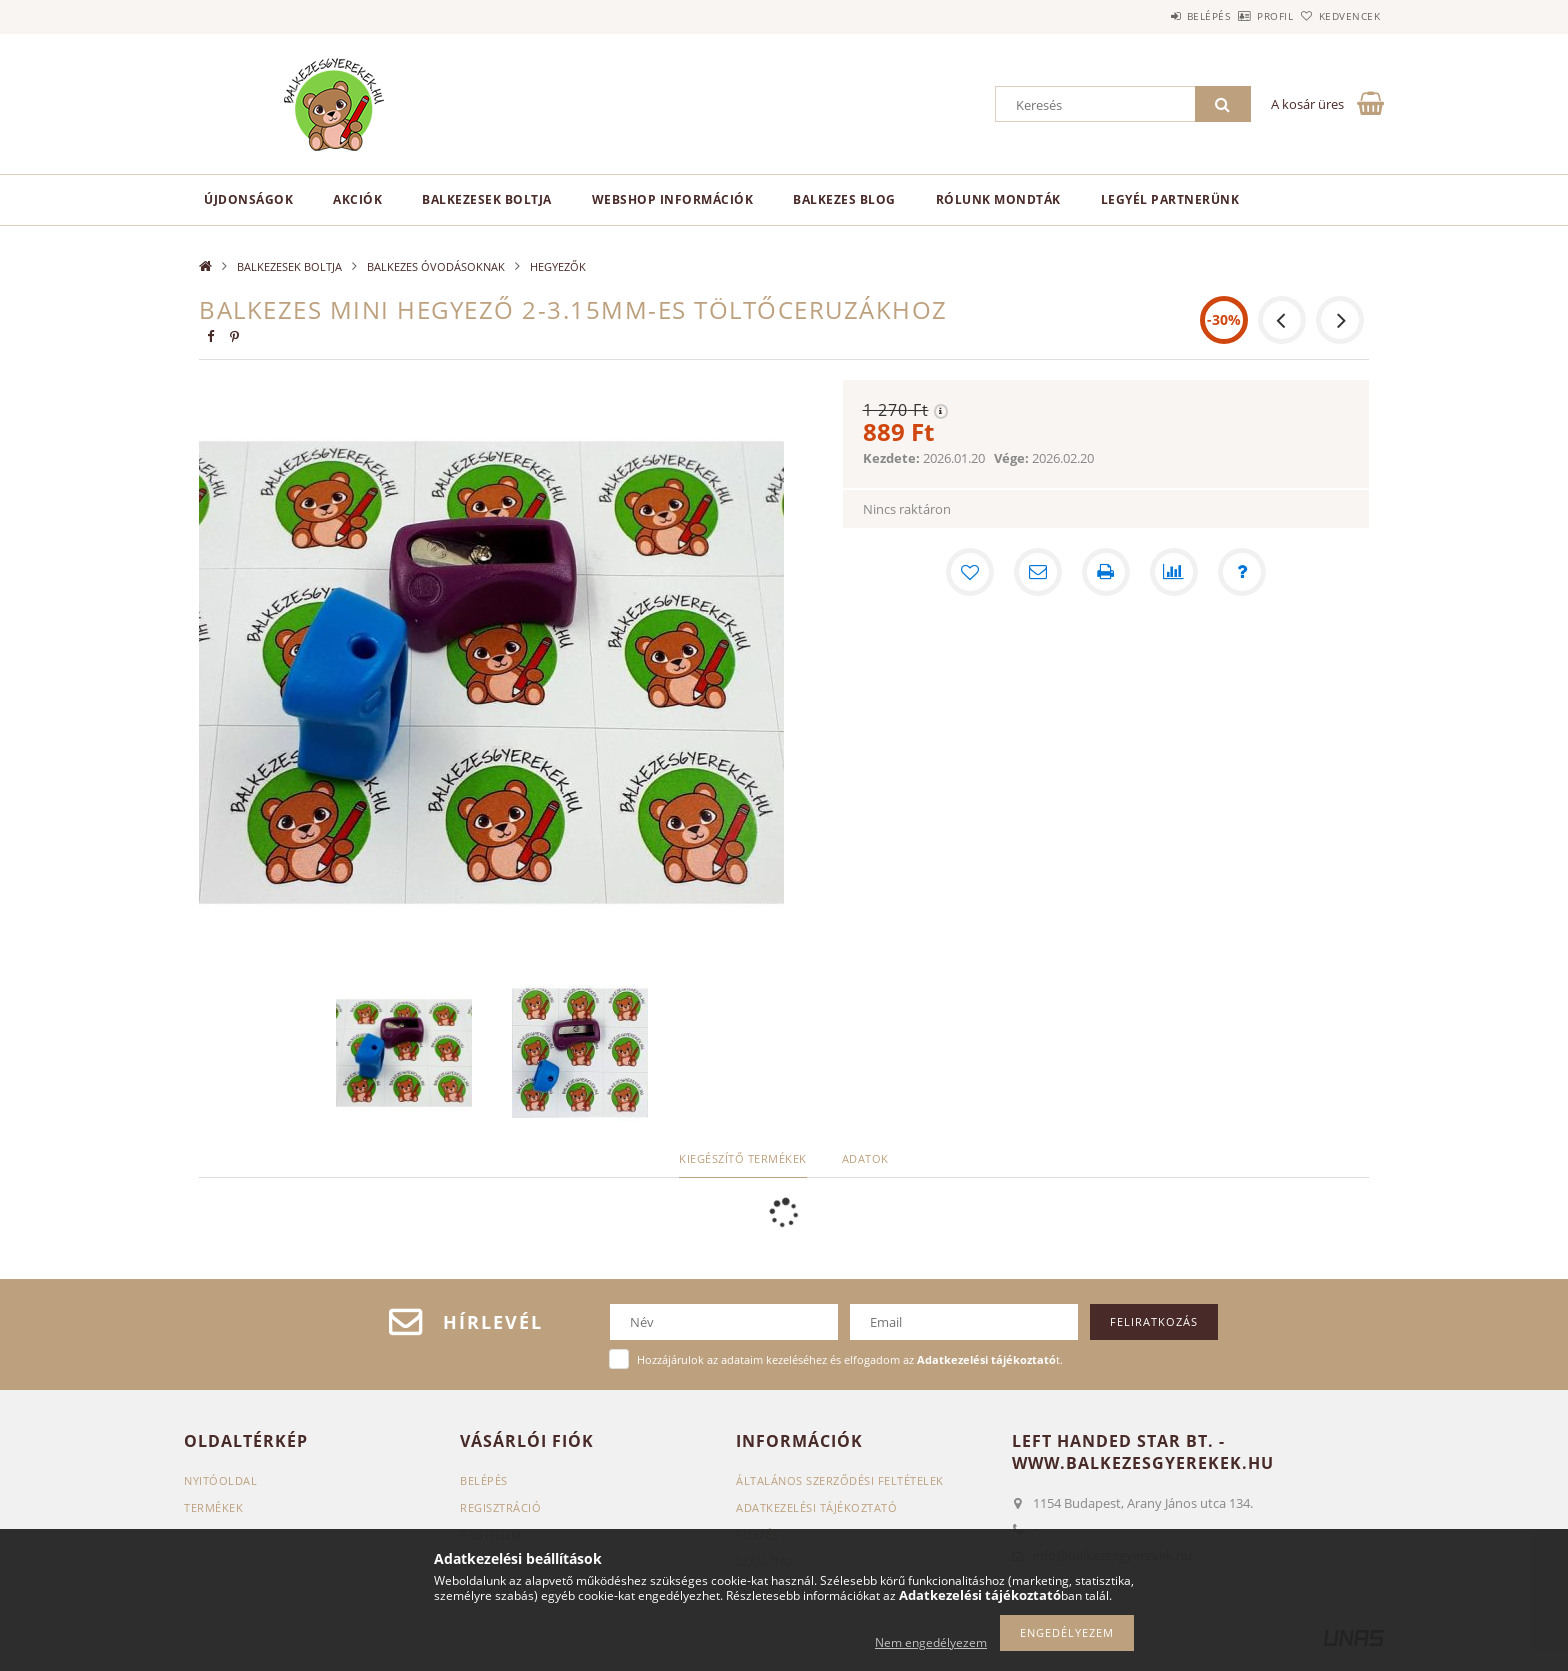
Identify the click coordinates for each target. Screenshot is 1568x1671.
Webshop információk (673, 199)
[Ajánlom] (1038, 572)
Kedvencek (1339, 16)
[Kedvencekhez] (970, 572)
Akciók (357, 199)
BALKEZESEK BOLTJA (487, 199)
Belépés (1153, 16)
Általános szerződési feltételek (840, 1480)
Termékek (213, 1507)
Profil (1242, 16)
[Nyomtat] (1106, 572)
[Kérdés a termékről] (1242, 572)
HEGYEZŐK (558, 266)
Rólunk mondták (998, 199)
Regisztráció (500, 1507)
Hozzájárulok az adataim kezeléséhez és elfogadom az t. (850, 1359)
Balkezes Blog (844, 199)
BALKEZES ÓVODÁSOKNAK (436, 266)
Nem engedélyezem (931, 1642)
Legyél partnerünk (1170, 199)
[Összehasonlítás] (1174, 572)
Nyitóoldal (220, 1480)
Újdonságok (248, 199)
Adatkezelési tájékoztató (816, 1507)
